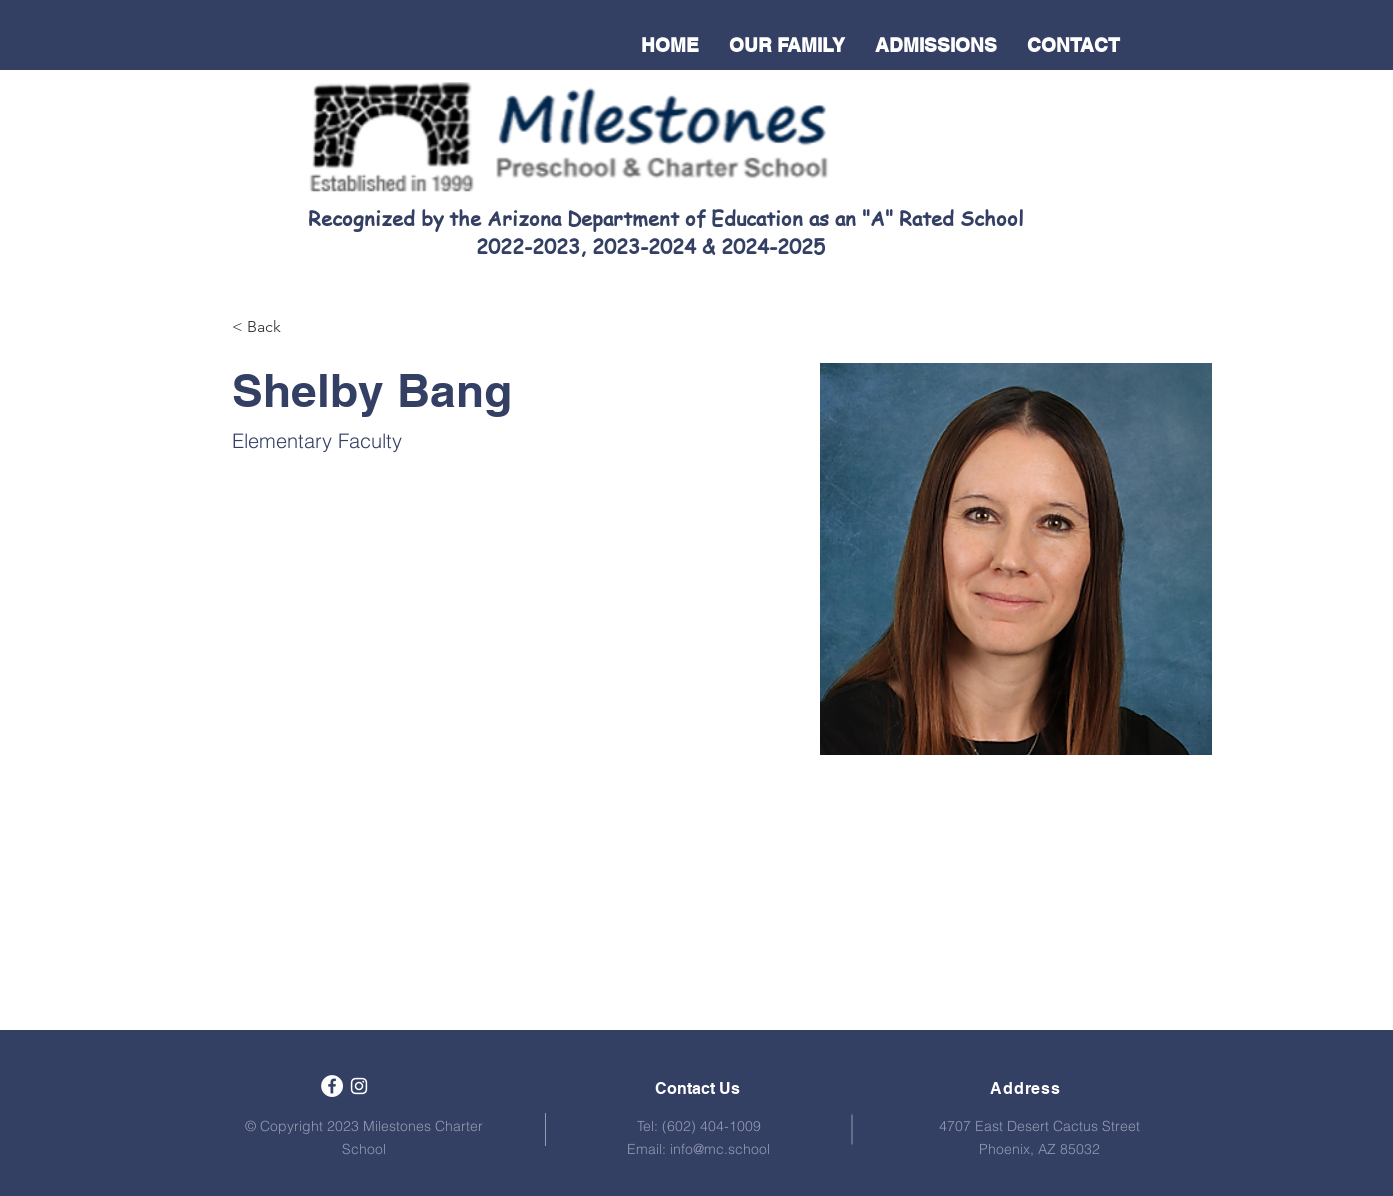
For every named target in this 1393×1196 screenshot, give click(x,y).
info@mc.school (720, 1149)
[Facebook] (332, 1086)
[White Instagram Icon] (359, 1086)
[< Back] (271, 327)
